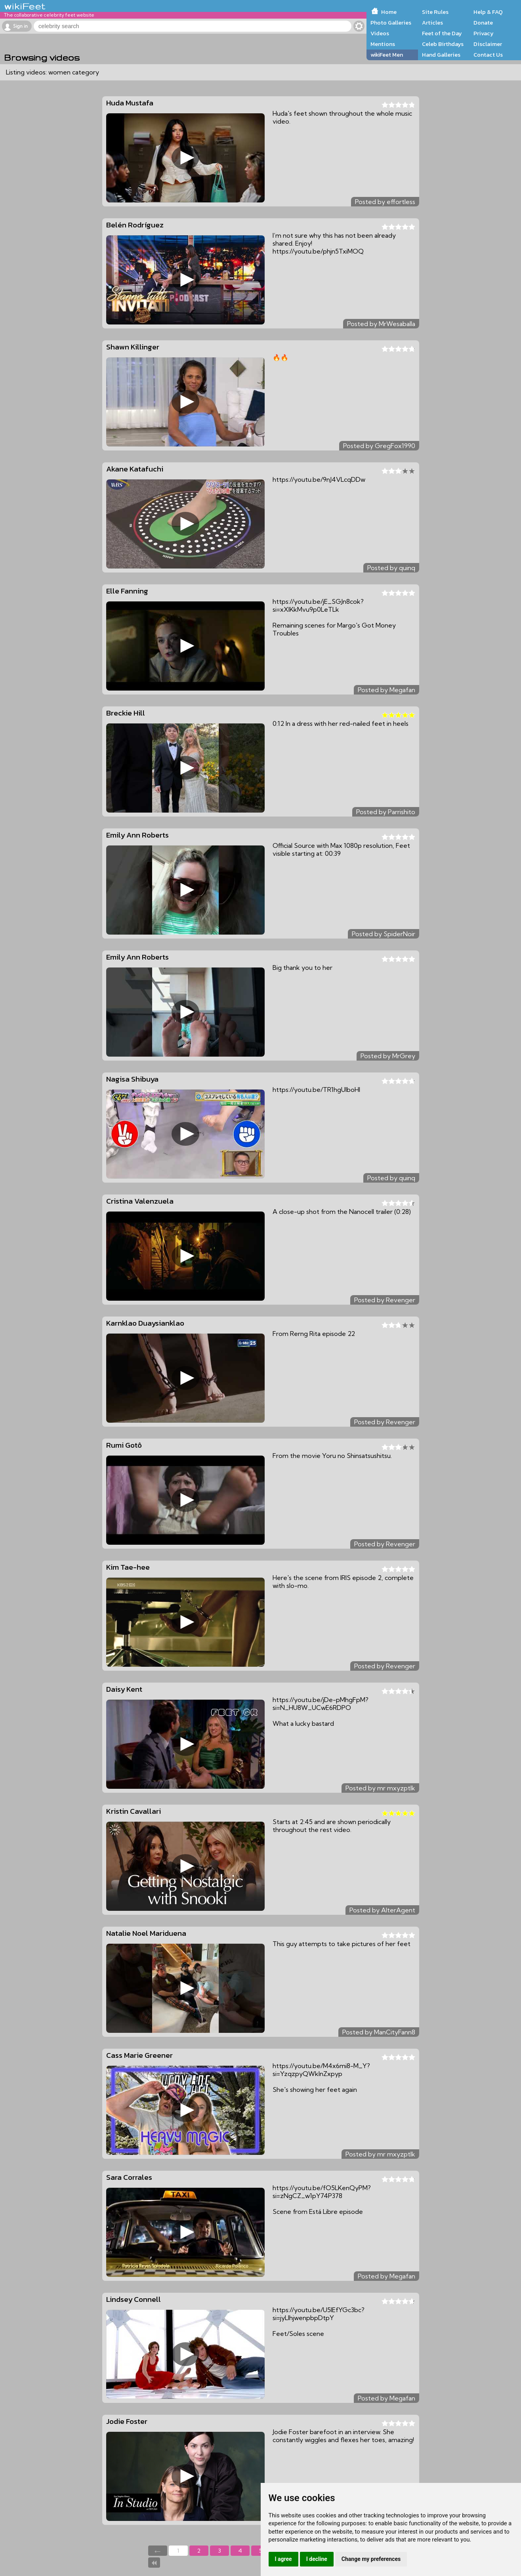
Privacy (483, 33)
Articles (432, 22)
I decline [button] (316, 2559)
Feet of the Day (442, 33)
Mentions (382, 44)
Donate (483, 22)
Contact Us (488, 54)
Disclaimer (487, 44)
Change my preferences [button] (371, 2559)
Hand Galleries (441, 54)
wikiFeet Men (386, 54)
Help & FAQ (488, 12)
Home (389, 12)
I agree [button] (283, 2559)
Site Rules (435, 12)
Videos (379, 33)
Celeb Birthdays (443, 44)
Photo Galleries (390, 22)
